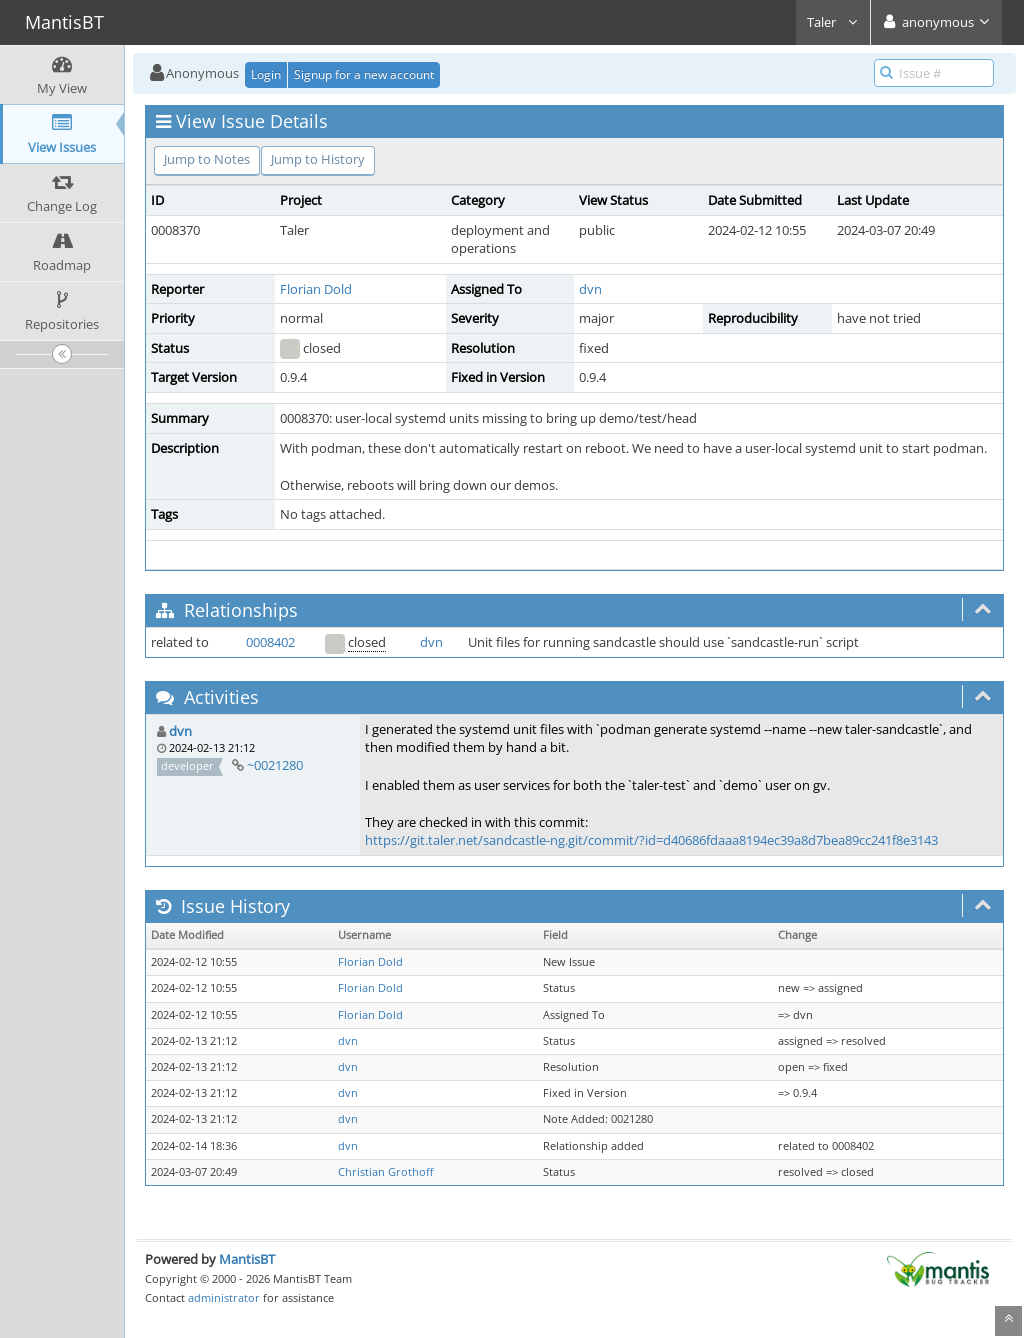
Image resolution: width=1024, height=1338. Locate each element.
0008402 (270, 642)
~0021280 (275, 765)
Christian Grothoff (385, 1172)
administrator (224, 1297)
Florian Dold (316, 289)
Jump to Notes (207, 159)
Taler (833, 22)
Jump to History (318, 159)
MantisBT (247, 1259)
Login (266, 74)
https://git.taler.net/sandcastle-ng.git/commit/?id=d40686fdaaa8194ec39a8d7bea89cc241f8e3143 (651, 840)
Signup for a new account (364, 74)
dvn (590, 289)
